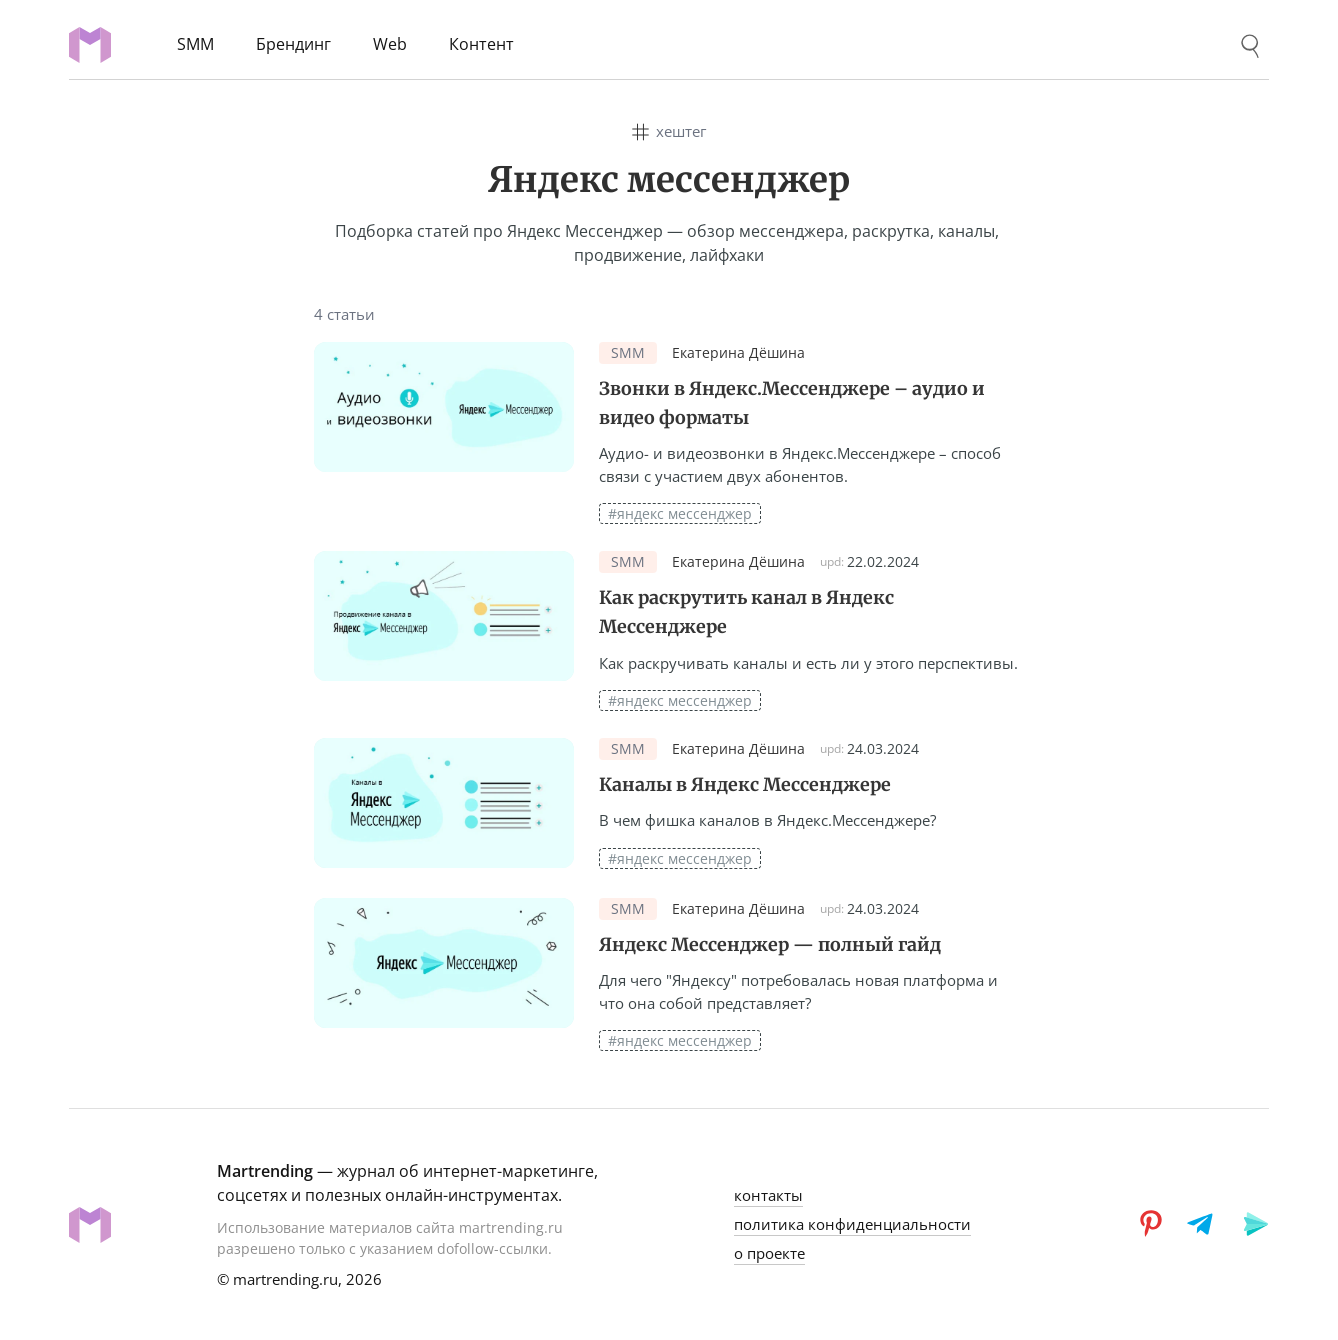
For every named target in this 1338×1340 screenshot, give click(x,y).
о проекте (769, 1253)
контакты (768, 1195)
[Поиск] (1250, 46)
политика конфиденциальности (852, 1224)
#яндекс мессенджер (680, 513)
